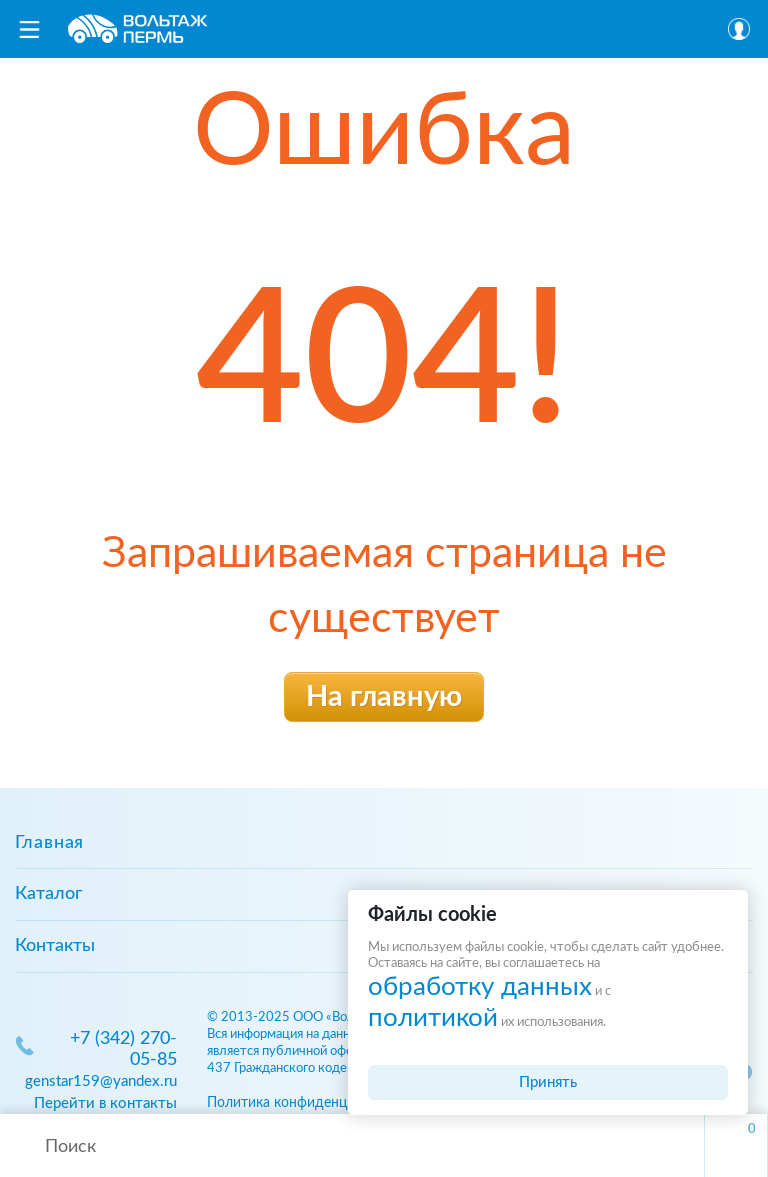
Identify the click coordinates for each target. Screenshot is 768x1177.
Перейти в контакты (105, 1103)
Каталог (48, 894)
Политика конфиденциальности (311, 1102)
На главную (384, 697)
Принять (548, 1082)
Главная (49, 843)
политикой (433, 1018)
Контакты (55, 946)
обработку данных (480, 987)
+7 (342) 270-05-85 (123, 1049)
